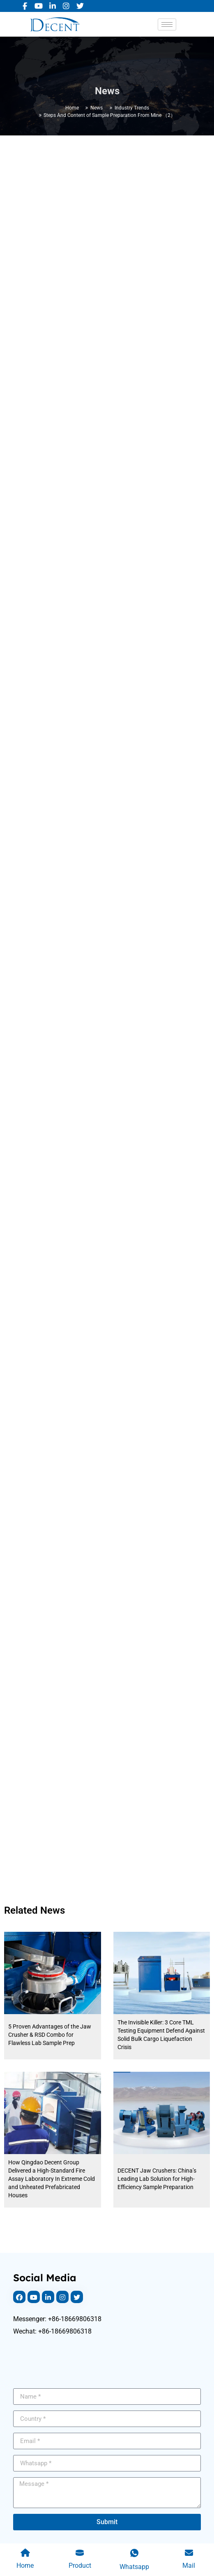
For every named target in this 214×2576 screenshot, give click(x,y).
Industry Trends (132, 108)
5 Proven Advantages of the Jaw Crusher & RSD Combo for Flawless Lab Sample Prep (49, 2034)
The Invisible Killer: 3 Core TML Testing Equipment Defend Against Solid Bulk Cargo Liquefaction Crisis (161, 2034)
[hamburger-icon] (167, 24)
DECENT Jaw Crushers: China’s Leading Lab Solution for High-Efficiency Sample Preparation (156, 2178)
